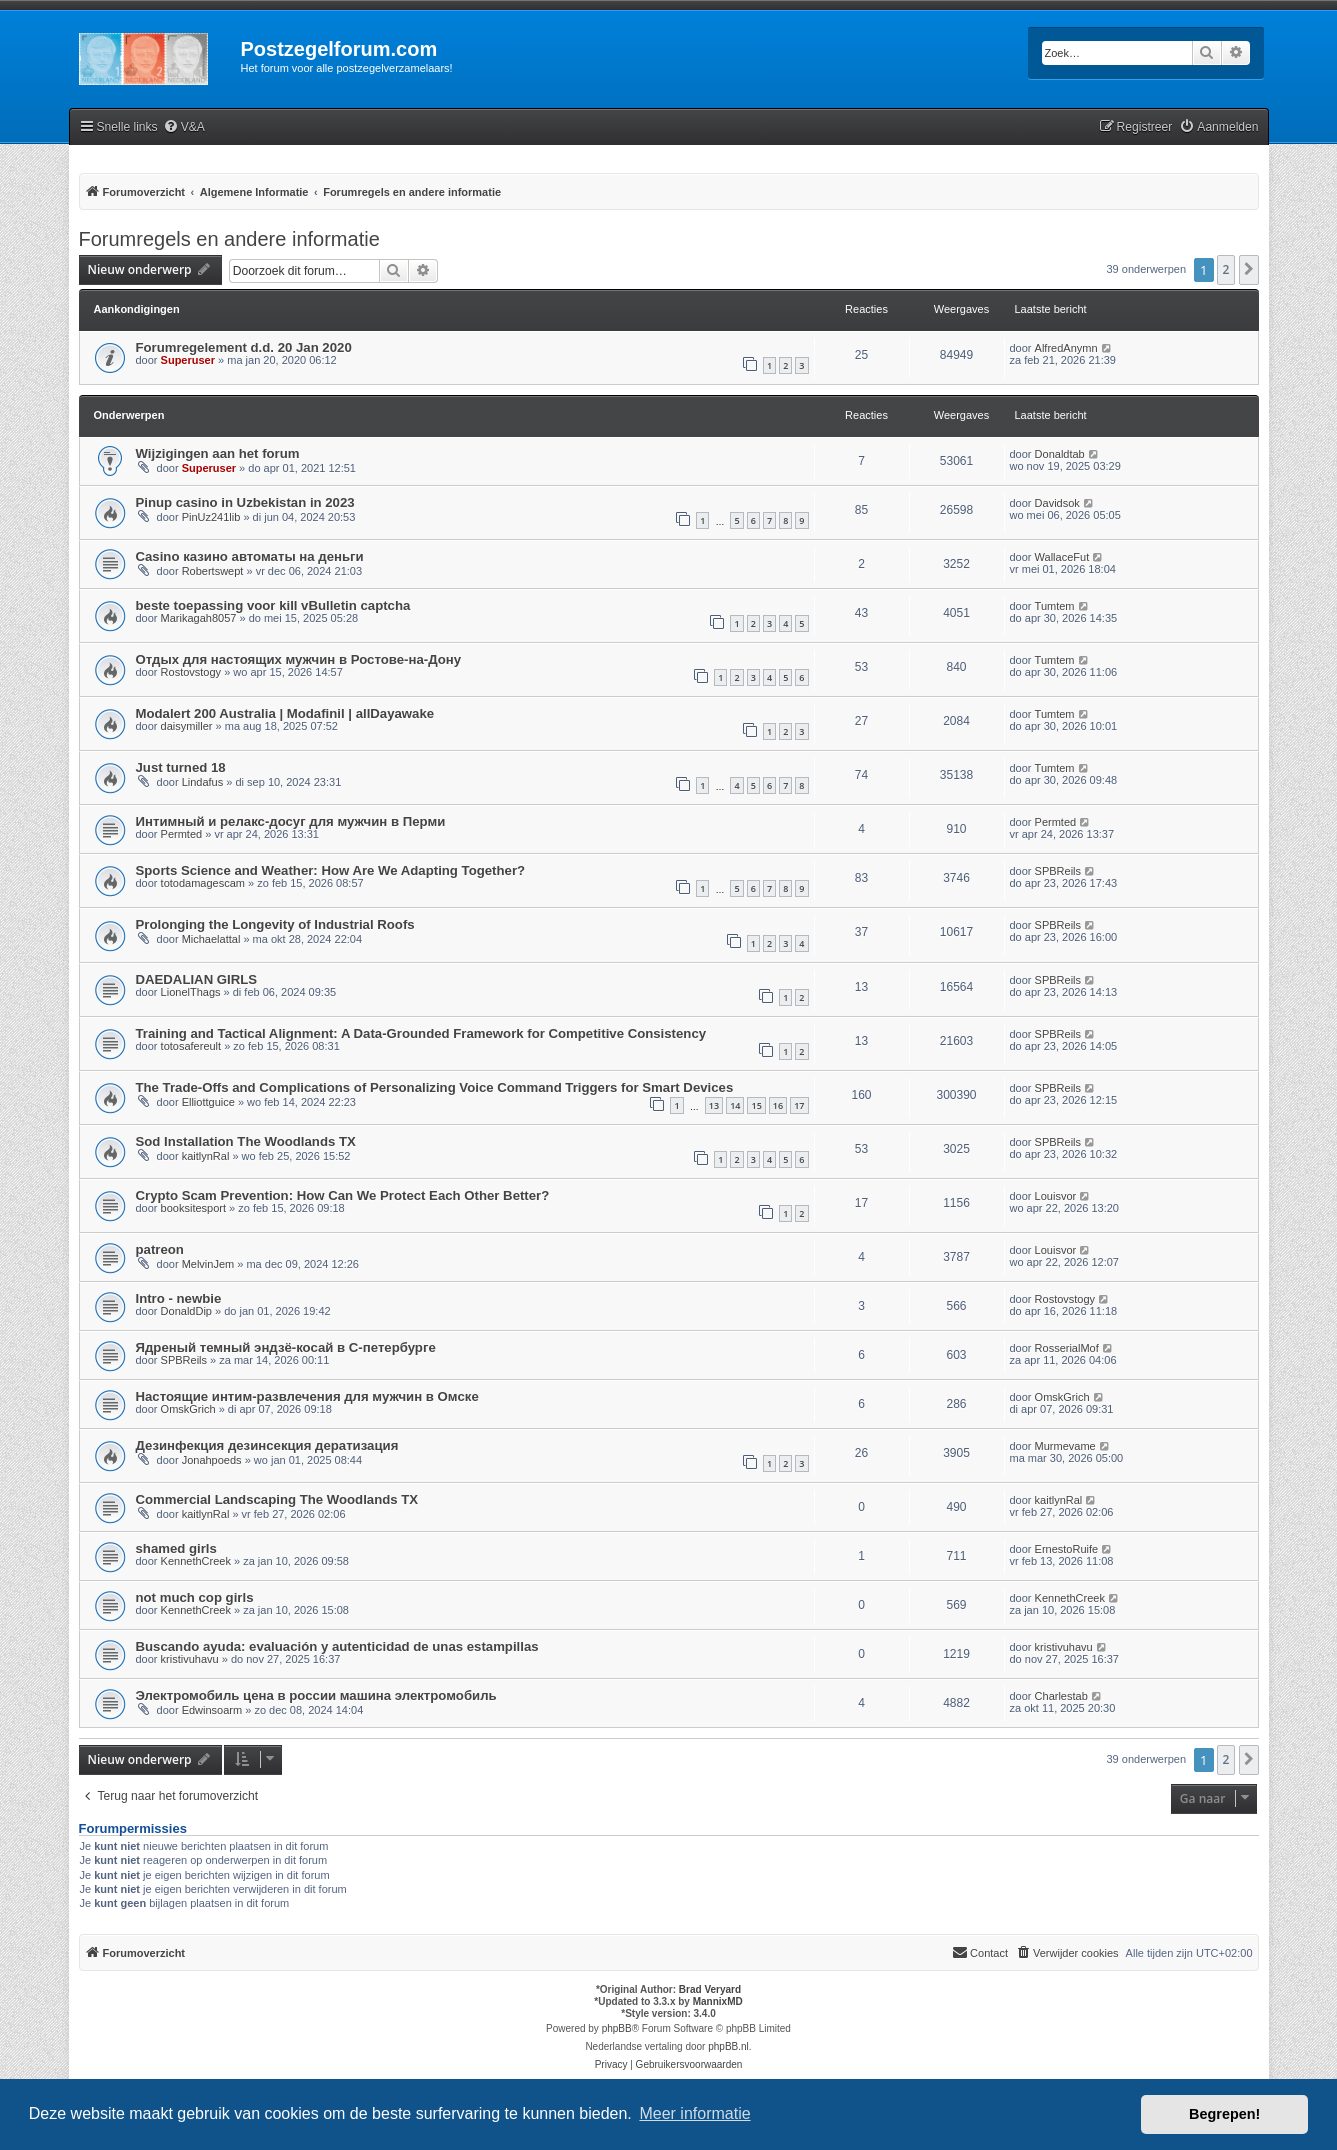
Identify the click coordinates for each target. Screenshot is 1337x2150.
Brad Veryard (710, 1989)
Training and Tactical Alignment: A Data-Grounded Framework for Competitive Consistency (421, 1033)
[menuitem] (184, 127)
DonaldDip (186, 1311)
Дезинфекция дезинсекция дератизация (267, 1445)
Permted (182, 834)
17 (799, 1105)
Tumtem (1055, 606)
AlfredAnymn (1066, 348)
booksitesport (193, 1208)
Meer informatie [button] (694, 2113)
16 (778, 1105)
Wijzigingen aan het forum (218, 453)
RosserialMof (1067, 1348)
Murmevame (1065, 1446)
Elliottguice (208, 1102)
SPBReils (1058, 871)
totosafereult (191, 1046)
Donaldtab (1060, 454)
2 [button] (1226, 269)
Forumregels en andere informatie (229, 239)
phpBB (617, 2028)
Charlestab (1061, 1696)
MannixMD (718, 2001)
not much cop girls (195, 1597)
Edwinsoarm (212, 1710)
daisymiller (187, 726)
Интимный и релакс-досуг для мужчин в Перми (291, 821)
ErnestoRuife (1067, 1549)
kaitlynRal (206, 1156)
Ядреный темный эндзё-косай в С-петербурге (286, 1347)
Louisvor (1056, 1196)
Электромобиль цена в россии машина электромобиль (316, 1695)
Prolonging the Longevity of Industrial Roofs (275, 924)
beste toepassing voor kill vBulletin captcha (273, 605)
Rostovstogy (191, 672)
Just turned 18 (181, 767)
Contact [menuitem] (980, 1952)
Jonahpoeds (212, 1460)
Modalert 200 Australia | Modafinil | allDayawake (285, 713)
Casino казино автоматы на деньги (250, 556)
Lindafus (203, 782)
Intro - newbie (179, 1298)
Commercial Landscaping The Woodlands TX (277, 1499)
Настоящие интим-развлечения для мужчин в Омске (307, 1396)
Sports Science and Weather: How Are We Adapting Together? (331, 870)
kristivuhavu (190, 1659)
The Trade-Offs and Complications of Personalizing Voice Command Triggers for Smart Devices (435, 1087)
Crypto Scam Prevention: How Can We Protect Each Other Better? (343, 1195)
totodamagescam (203, 883)
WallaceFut (1062, 557)
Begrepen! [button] (1224, 2114)
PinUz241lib (211, 517)
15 (756, 1105)
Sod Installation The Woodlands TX (246, 1141)
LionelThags (191, 992)
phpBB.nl (728, 2046)
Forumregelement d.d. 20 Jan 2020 (244, 347)
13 (714, 1105)
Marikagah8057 (199, 618)
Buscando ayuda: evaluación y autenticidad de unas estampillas (337, 1646)
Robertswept (213, 571)
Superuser (188, 360)
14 (735, 1105)
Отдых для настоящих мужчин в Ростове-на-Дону (299, 659)
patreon (160, 1249)
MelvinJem (208, 1264)
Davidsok (1057, 503)
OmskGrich (188, 1409)
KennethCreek (196, 1561)
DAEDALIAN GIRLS (197, 979)
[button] (1249, 270)
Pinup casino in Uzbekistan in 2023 (245, 502)
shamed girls (176, 1548)
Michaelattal (211, 939)
